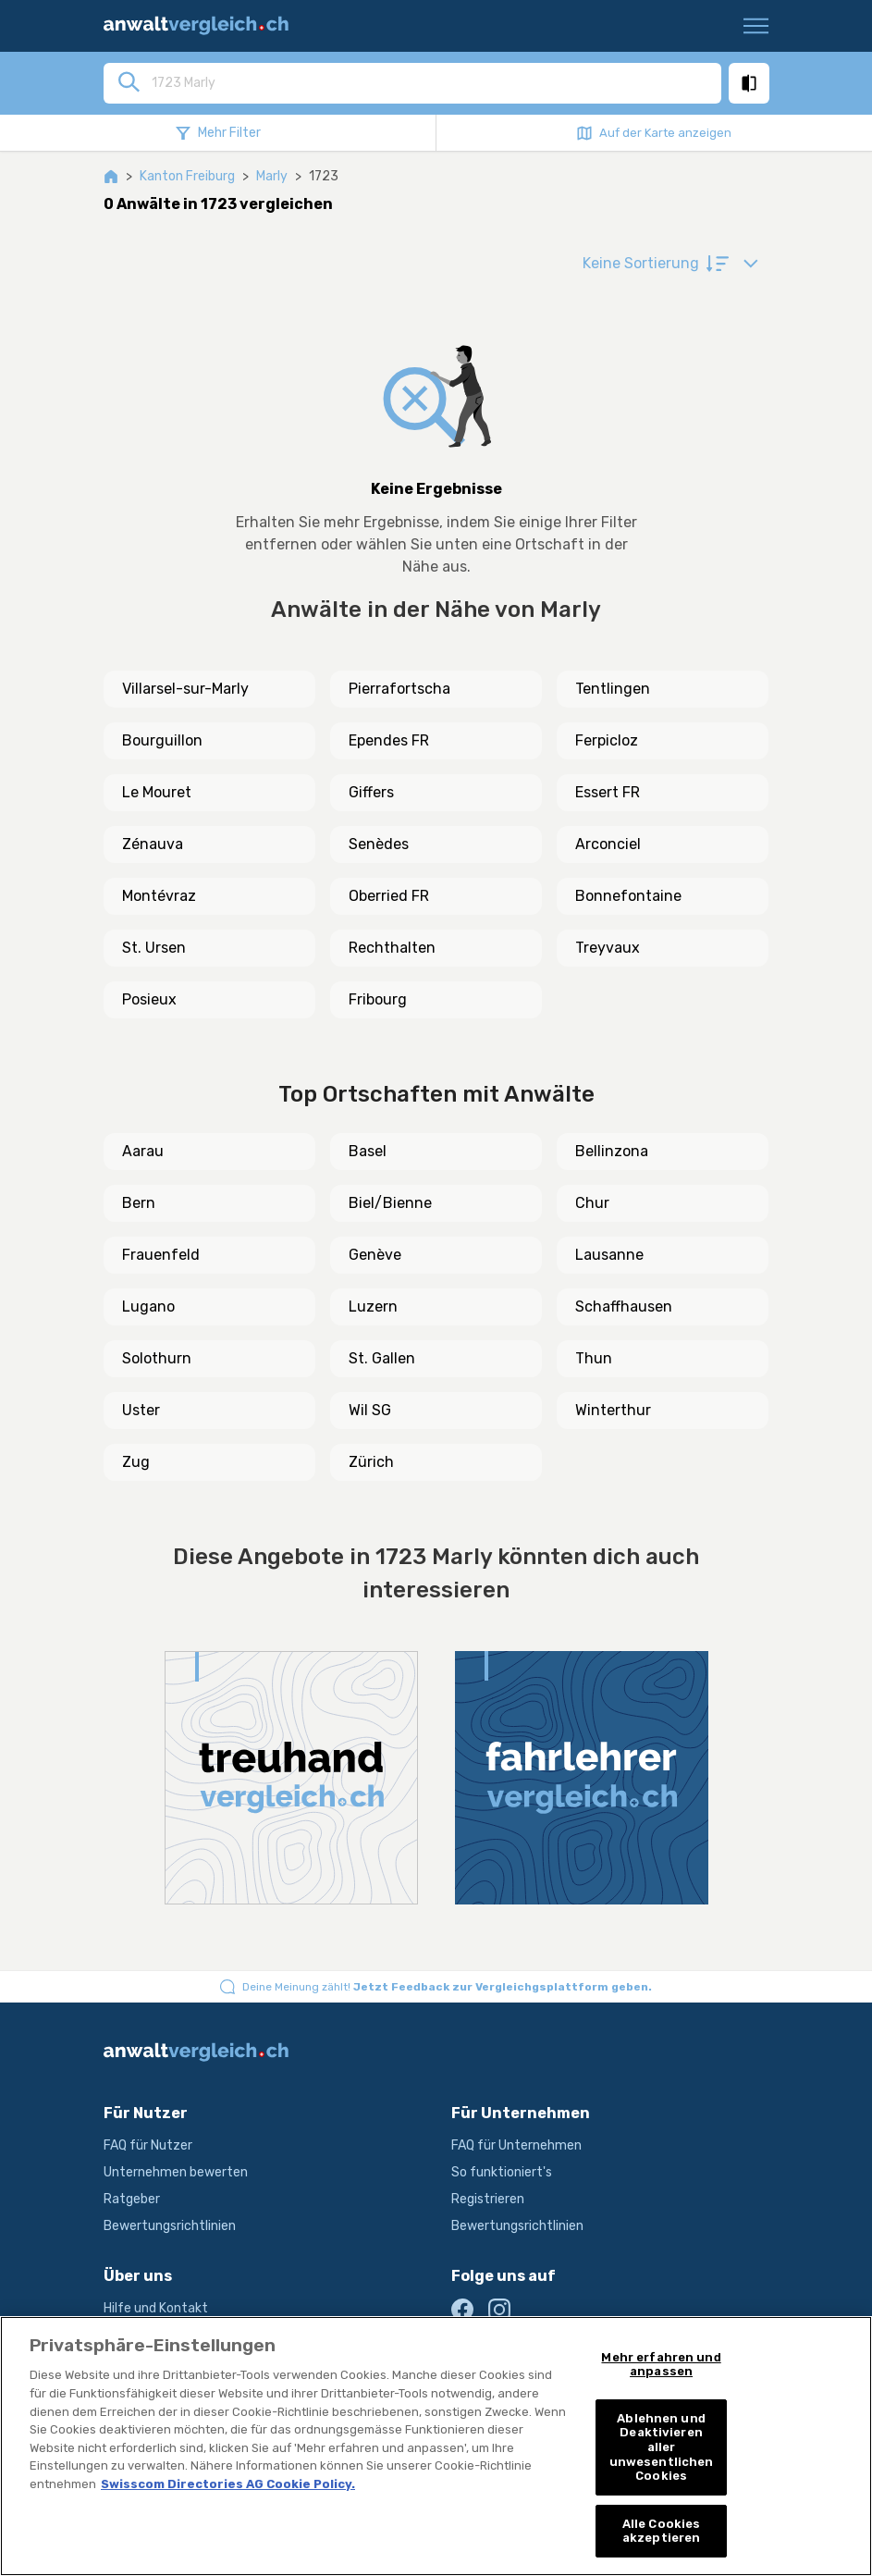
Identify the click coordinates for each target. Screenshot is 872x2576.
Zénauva (152, 844)
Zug (136, 1462)
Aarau (143, 1151)
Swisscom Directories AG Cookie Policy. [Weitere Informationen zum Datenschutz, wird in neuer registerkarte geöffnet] (228, 2484)
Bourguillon (162, 740)
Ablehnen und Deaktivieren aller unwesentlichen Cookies (661, 2447)
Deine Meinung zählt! (447, 1986)
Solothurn (156, 1358)
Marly (272, 176)
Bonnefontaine (628, 896)
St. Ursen (154, 947)
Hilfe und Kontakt (156, 2308)
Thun (593, 1358)
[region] (436, 2446)
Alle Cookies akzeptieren (661, 2531)
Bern (138, 1203)
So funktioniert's (501, 2172)
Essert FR (607, 792)
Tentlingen (612, 688)
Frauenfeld (161, 1254)
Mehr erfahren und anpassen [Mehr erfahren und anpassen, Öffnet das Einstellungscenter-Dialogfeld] (660, 2364)
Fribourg (378, 999)
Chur (592, 1203)
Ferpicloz (606, 740)
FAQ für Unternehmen (516, 2145)
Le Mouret (156, 792)
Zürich (371, 1462)
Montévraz (159, 896)
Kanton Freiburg (187, 176)
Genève (375, 1254)
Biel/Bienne (390, 1203)
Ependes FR (389, 740)
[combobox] (431, 82)
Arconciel (608, 844)
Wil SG (370, 1410)
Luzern (373, 1306)
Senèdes (379, 844)
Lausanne (609, 1254)
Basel (368, 1151)
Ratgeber (132, 2199)
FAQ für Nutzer (148, 2145)
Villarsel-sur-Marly (185, 688)
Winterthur (613, 1410)
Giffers (371, 792)
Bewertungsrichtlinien (170, 2226)
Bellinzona (611, 1151)
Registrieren (487, 2199)
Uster (141, 1410)
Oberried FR (389, 896)
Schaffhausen (623, 1306)
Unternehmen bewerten (176, 2172)
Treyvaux (607, 947)
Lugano (148, 1306)
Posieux (149, 999)
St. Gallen (382, 1358)
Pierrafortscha (399, 688)
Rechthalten (392, 947)
